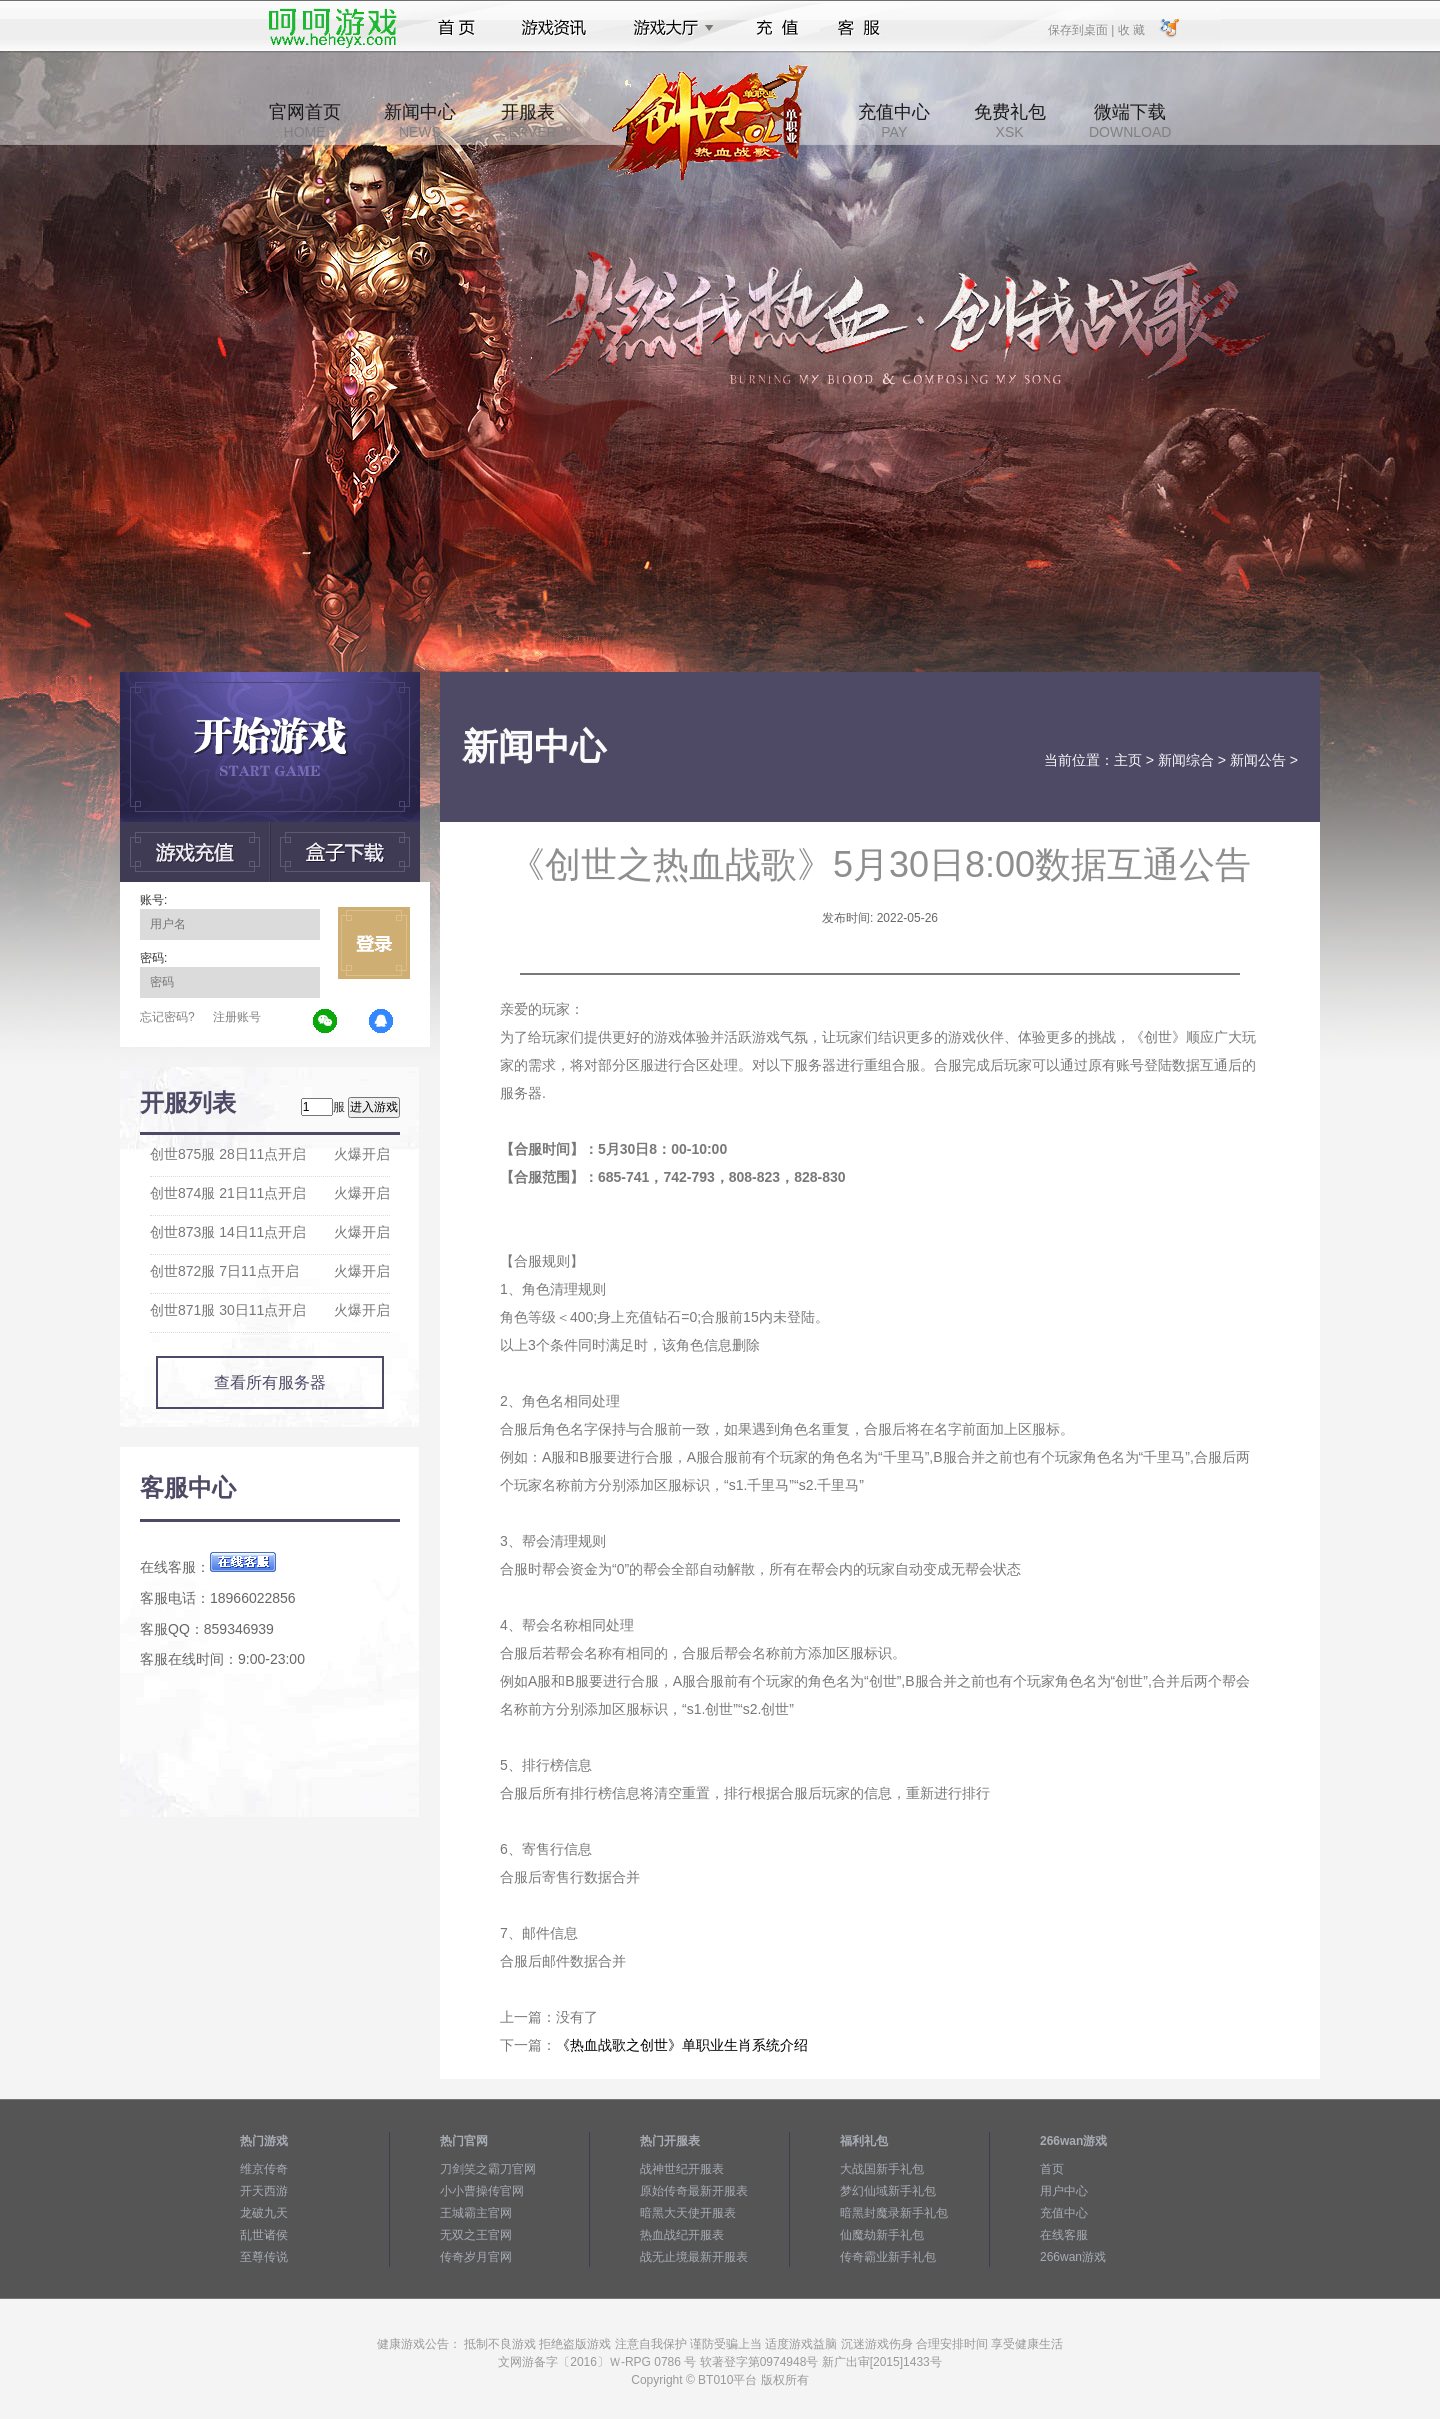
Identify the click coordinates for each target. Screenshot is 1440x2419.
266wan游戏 (1073, 2257)
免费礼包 (1010, 121)
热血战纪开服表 (682, 2235)
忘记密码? (167, 1017)
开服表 (527, 121)
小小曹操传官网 (482, 2191)
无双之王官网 (476, 2235)
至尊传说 (264, 2257)
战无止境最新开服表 (694, 2257)
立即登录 (374, 943)
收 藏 (1130, 29)
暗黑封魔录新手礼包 (894, 2213)
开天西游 (264, 2191)
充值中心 (894, 121)
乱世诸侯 (264, 2235)
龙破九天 (264, 2213)
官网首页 (305, 121)
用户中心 (1064, 2191)
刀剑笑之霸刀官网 (488, 2169)
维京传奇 (264, 2169)
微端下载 (1130, 121)
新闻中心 (420, 121)
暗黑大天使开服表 (688, 2213)
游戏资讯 (554, 28)
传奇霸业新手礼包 (888, 2257)
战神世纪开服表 (682, 2169)
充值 (776, 28)
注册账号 (237, 1017)
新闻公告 (1258, 760)
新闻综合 (1186, 760)
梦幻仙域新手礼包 (888, 2191)
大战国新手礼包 (882, 2169)
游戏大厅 (668, 28)
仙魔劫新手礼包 (882, 2235)
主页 (1128, 760)
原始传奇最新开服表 (694, 2191)
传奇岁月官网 (476, 2257)
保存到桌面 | (1082, 29)
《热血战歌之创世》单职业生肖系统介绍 (682, 2045)
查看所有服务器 (270, 1382)
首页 (456, 28)
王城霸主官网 (476, 2213)
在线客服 (1064, 2235)
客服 (859, 28)
